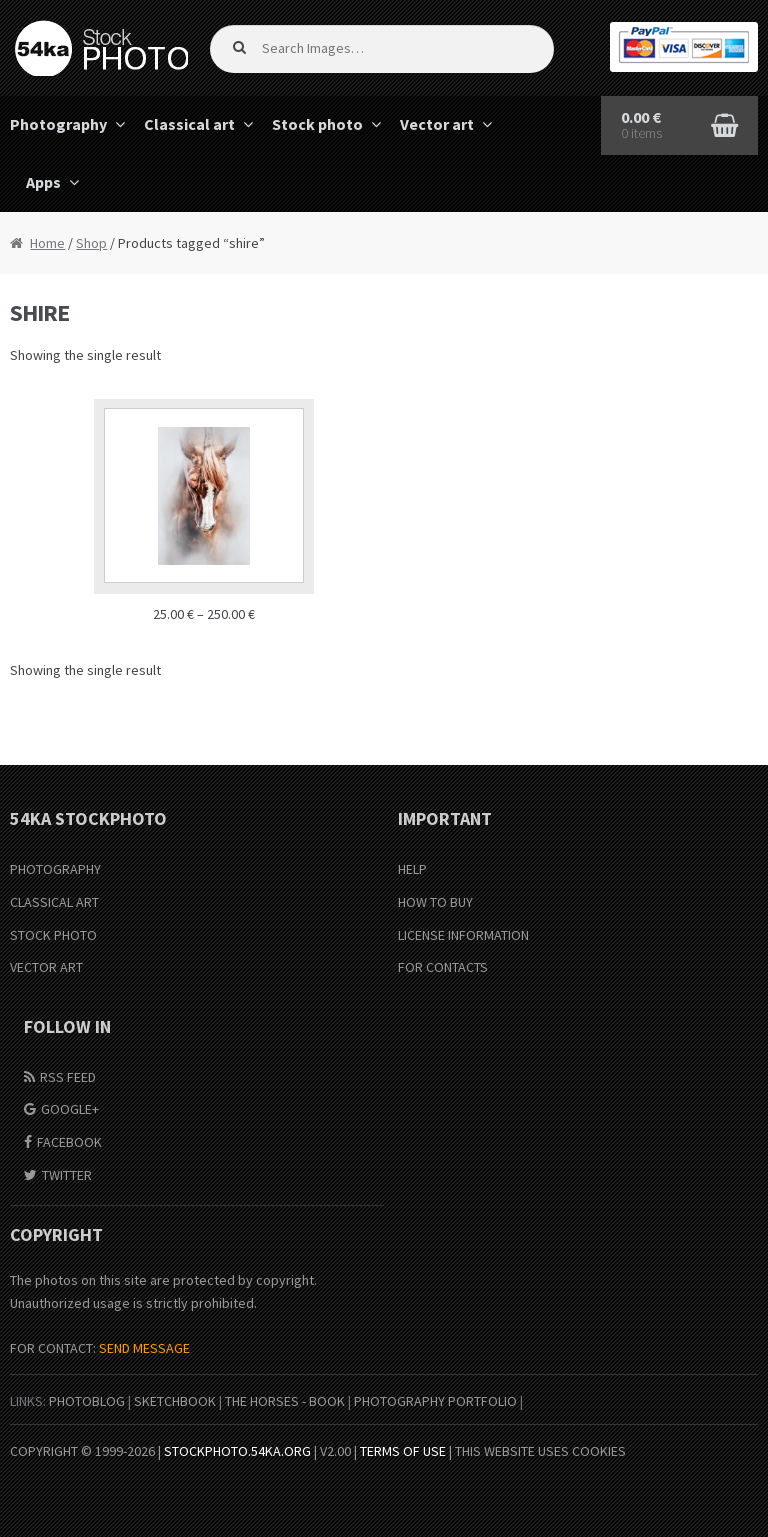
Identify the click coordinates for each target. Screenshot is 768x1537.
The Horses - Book (285, 1401)
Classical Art (54, 902)
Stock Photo (53, 935)
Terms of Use (403, 1451)
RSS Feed (68, 1077)
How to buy (435, 902)
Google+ (70, 1109)
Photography (55, 869)
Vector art (437, 124)
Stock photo (317, 124)
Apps (43, 182)
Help (412, 869)
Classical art (189, 124)
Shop (91, 243)
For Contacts (443, 967)
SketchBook (175, 1401)
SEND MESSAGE (144, 1348)
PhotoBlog (87, 1401)
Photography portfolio (435, 1401)
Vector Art (46, 967)
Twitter (67, 1175)
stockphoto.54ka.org (237, 1451)
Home (47, 243)
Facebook (69, 1142)
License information (463, 935)
